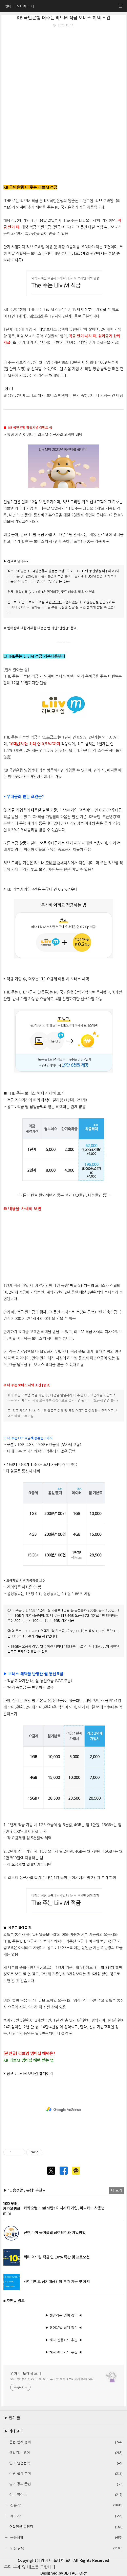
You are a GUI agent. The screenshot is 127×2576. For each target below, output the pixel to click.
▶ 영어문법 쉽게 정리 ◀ (63, 2328)
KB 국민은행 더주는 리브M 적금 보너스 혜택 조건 (64, 18)
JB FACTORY (75, 2573)
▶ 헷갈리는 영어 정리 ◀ (63, 2315)
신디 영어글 (66, 2495)
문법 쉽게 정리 (66, 2442)
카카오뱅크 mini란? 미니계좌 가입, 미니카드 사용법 (64, 2208)
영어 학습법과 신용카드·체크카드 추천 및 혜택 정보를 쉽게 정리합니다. (52, 2379)
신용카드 (66, 2505)
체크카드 (66, 2516)
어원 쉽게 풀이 (66, 2473)
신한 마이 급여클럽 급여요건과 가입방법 (55, 2233)
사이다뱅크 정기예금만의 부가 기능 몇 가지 (57, 2282)
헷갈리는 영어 (66, 2453)
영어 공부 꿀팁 (66, 2484)
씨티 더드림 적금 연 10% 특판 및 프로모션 (57, 2257)
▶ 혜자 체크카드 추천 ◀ (63, 2352)
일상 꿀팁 (66, 2548)
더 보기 (116, 2190)
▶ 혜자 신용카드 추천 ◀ (63, 2340)
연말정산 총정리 (66, 2527)
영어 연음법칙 (66, 2463)
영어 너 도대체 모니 (25, 2373)
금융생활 (66, 2537)
